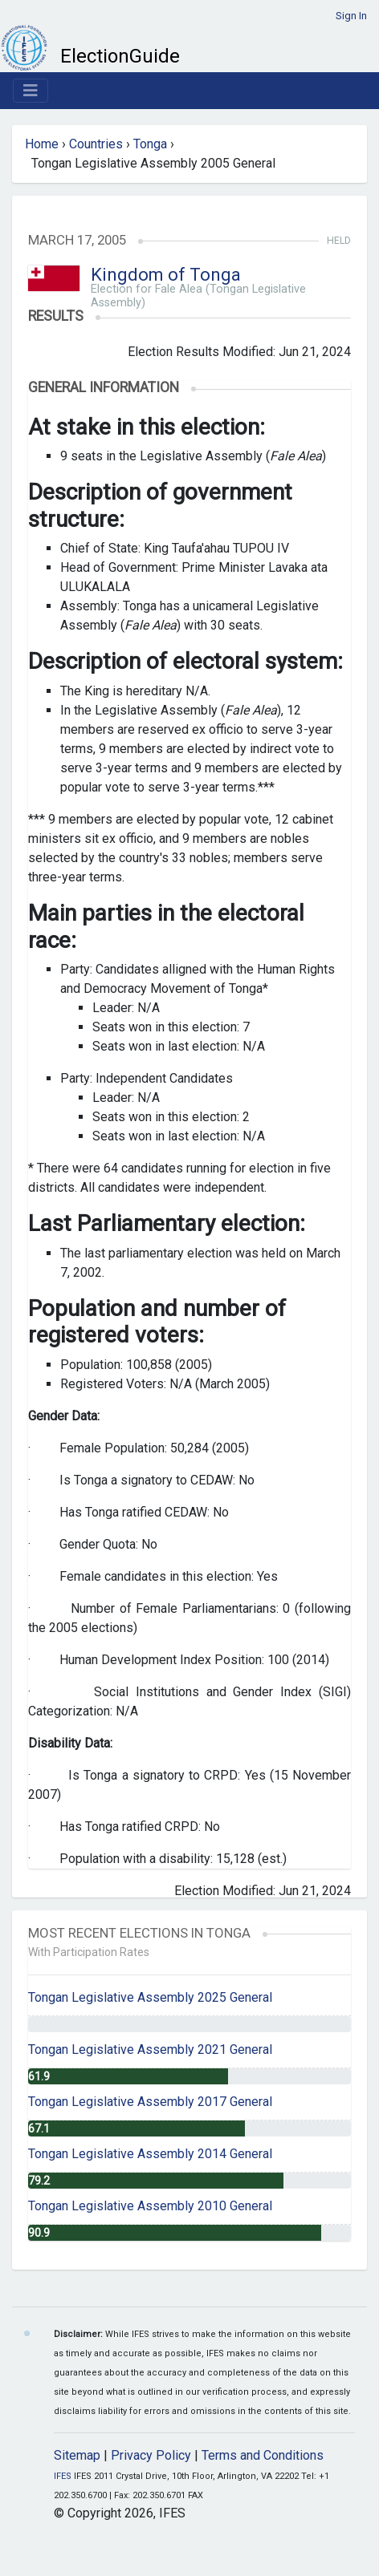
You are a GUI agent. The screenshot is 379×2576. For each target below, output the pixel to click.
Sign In (351, 16)
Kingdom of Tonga (166, 275)
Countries (96, 144)
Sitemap (77, 2455)
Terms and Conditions (263, 2455)
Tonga (150, 144)
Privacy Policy (151, 2455)
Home (42, 144)
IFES (62, 2476)
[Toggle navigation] (30, 91)
